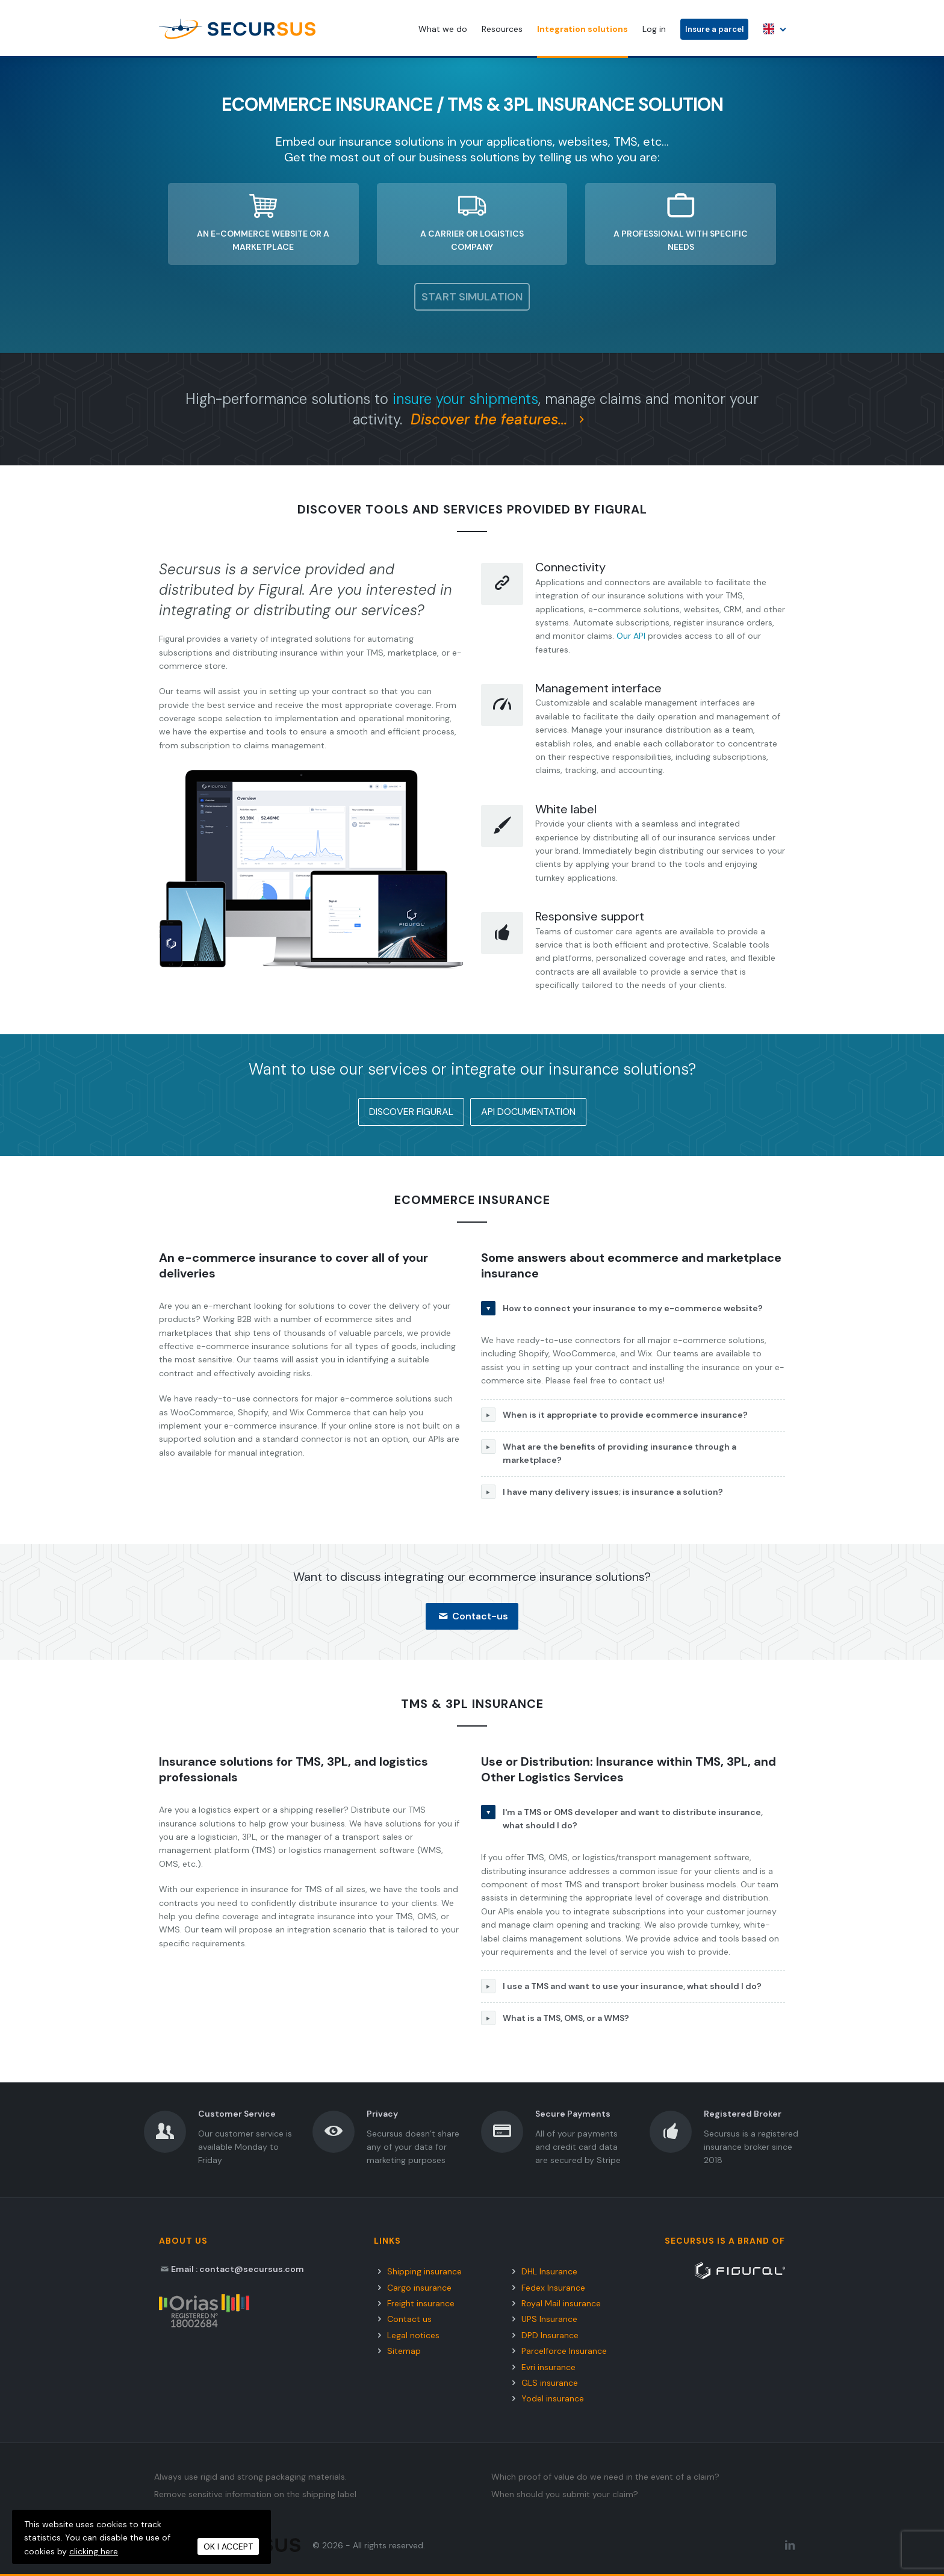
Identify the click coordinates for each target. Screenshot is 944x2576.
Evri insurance (548, 2367)
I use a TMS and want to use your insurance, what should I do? (621, 1986)
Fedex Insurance (553, 2287)
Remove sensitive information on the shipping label (255, 2494)
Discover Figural (411, 1111)
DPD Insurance (550, 2335)
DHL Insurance (549, 2271)
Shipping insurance (424, 2271)
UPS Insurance (549, 2319)
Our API (630, 635)
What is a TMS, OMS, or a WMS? (555, 2018)
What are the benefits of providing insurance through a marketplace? (608, 1452)
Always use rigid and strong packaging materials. (250, 2476)
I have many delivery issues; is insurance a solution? (602, 1492)
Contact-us (472, 1616)
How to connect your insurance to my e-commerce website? (622, 1308)
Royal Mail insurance (561, 2303)
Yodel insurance (552, 2398)
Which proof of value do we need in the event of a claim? (605, 2476)
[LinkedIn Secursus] (790, 2545)
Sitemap (404, 2350)
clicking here (93, 2551)
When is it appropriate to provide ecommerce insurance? (614, 1414)
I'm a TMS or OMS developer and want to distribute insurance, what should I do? (622, 1818)
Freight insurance (421, 2303)
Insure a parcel (714, 29)
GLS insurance (549, 2382)
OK (228, 2546)
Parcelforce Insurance (564, 2350)
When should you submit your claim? (564, 2494)
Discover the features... (501, 419)
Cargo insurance (419, 2287)
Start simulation (472, 297)
